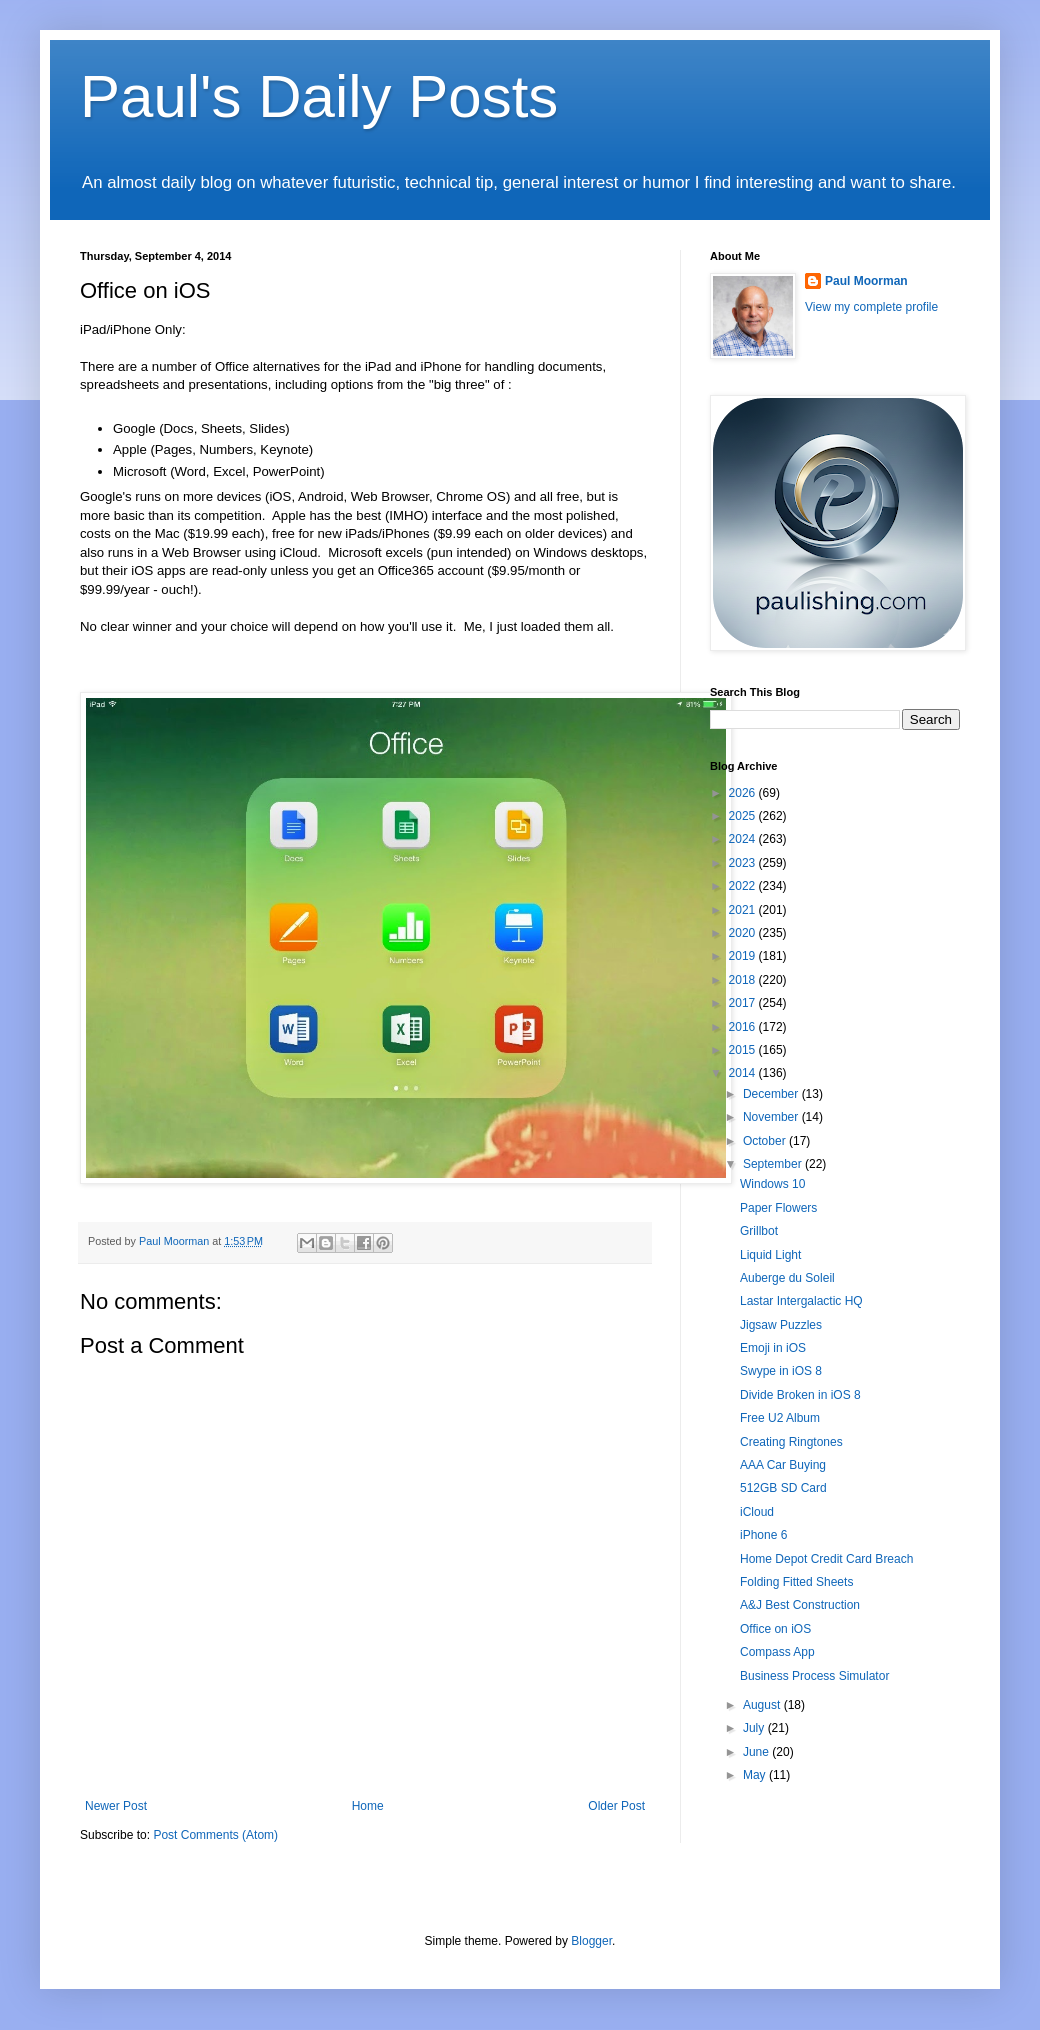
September (774, 1164)
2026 (744, 793)
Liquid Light (770, 1255)
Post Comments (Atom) (215, 1835)
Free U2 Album (780, 1418)
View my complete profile (871, 307)
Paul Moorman (866, 281)
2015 (744, 1050)
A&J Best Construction (800, 1605)
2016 (744, 1027)
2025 (744, 816)
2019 (744, 956)
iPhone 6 (763, 1535)
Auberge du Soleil (787, 1278)
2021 (744, 910)
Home (368, 1806)
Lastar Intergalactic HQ (801, 1301)
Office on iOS (775, 1629)
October (766, 1141)
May (756, 1775)
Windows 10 (772, 1184)
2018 (744, 980)
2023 (744, 863)
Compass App (777, 1652)
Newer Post (116, 1806)
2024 (744, 839)
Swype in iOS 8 (781, 1371)
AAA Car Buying (783, 1465)
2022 (744, 886)
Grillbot (759, 1231)
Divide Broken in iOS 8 (800, 1395)
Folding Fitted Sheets (796, 1582)
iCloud (757, 1512)
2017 (744, 1003)
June (757, 1752)
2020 (744, 933)
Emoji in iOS (773, 1348)
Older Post (616, 1806)
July (755, 1728)
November (772, 1117)
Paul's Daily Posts (319, 96)
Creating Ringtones (791, 1442)
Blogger (591, 1941)
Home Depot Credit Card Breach (826, 1559)
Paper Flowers (778, 1208)
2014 (744, 1073)
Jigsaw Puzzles (781, 1325)
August (763, 1705)
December (772, 1094)
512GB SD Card (783, 1488)
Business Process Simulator (814, 1676)
